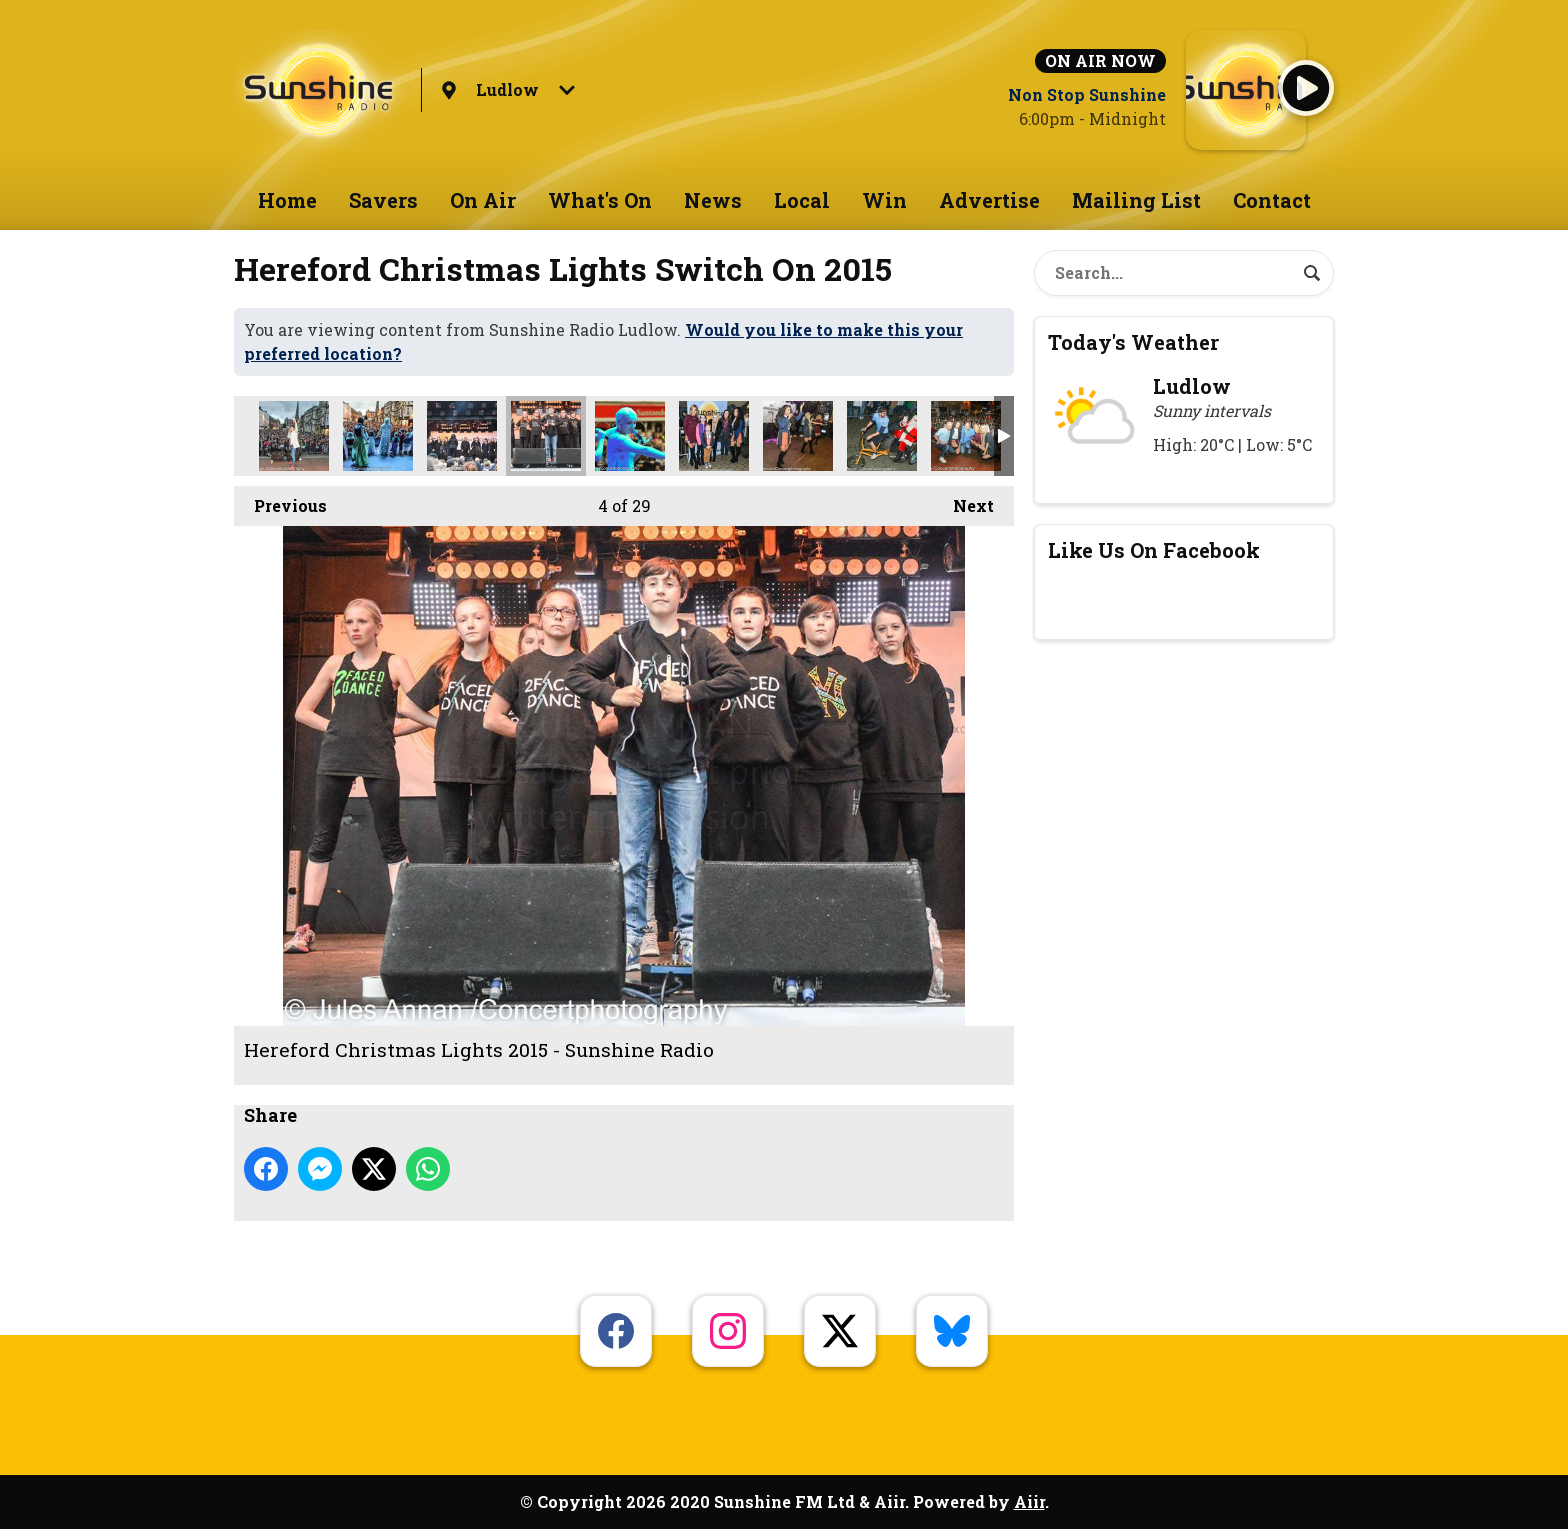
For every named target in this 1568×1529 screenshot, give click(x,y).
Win (884, 200)
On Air (483, 200)
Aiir (1029, 1501)
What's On (600, 200)
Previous (280, 501)
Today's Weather (1133, 342)
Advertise (989, 200)
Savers (383, 200)
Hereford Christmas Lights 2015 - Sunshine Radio (294, 436)
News (713, 200)
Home (287, 200)
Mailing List (1136, 200)
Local (802, 200)
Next (963, 501)
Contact (1272, 200)
